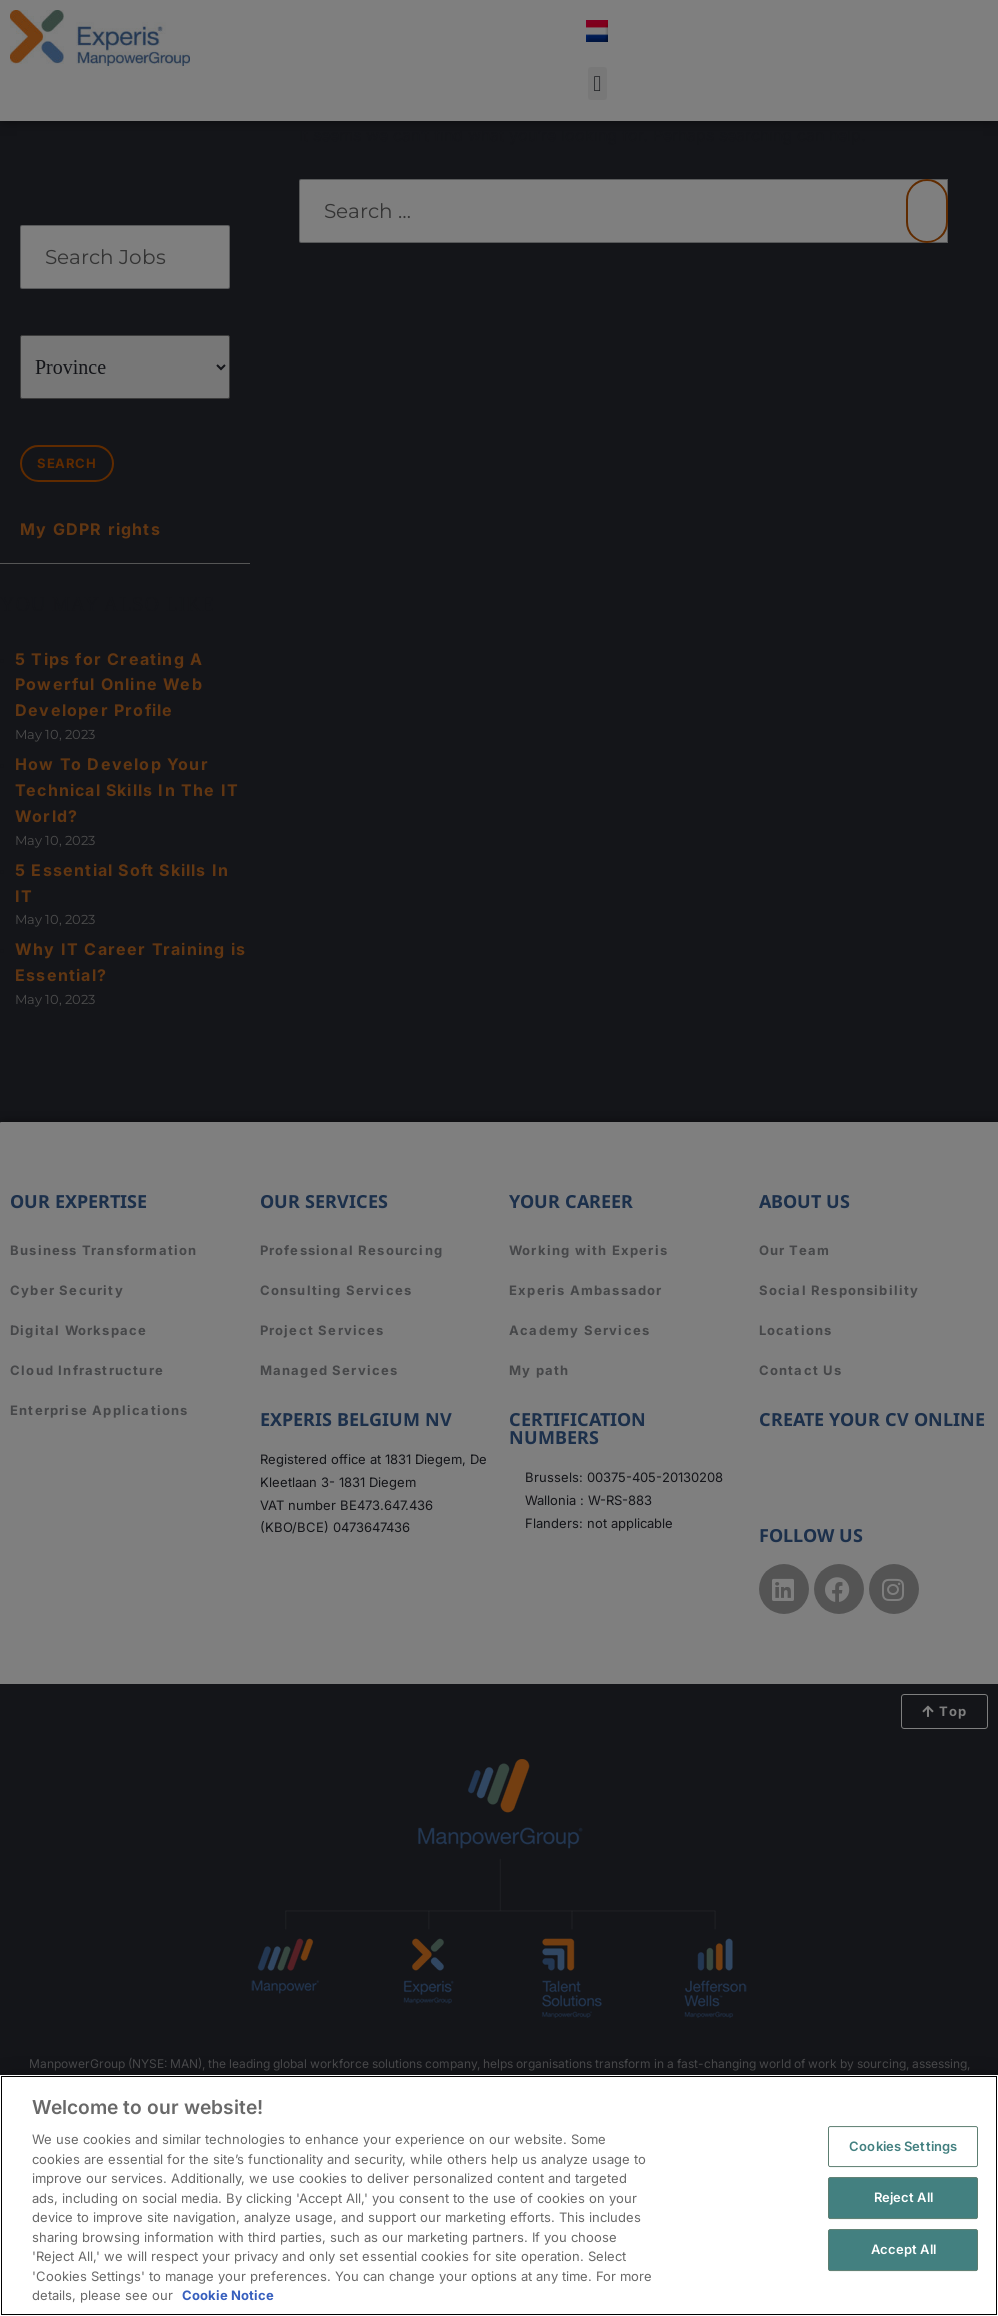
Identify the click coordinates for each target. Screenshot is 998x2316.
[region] (499, 2195)
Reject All (903, 2197)
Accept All (903, 2249)
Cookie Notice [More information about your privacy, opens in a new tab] (228, 2295)
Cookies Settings (903, 2146)
